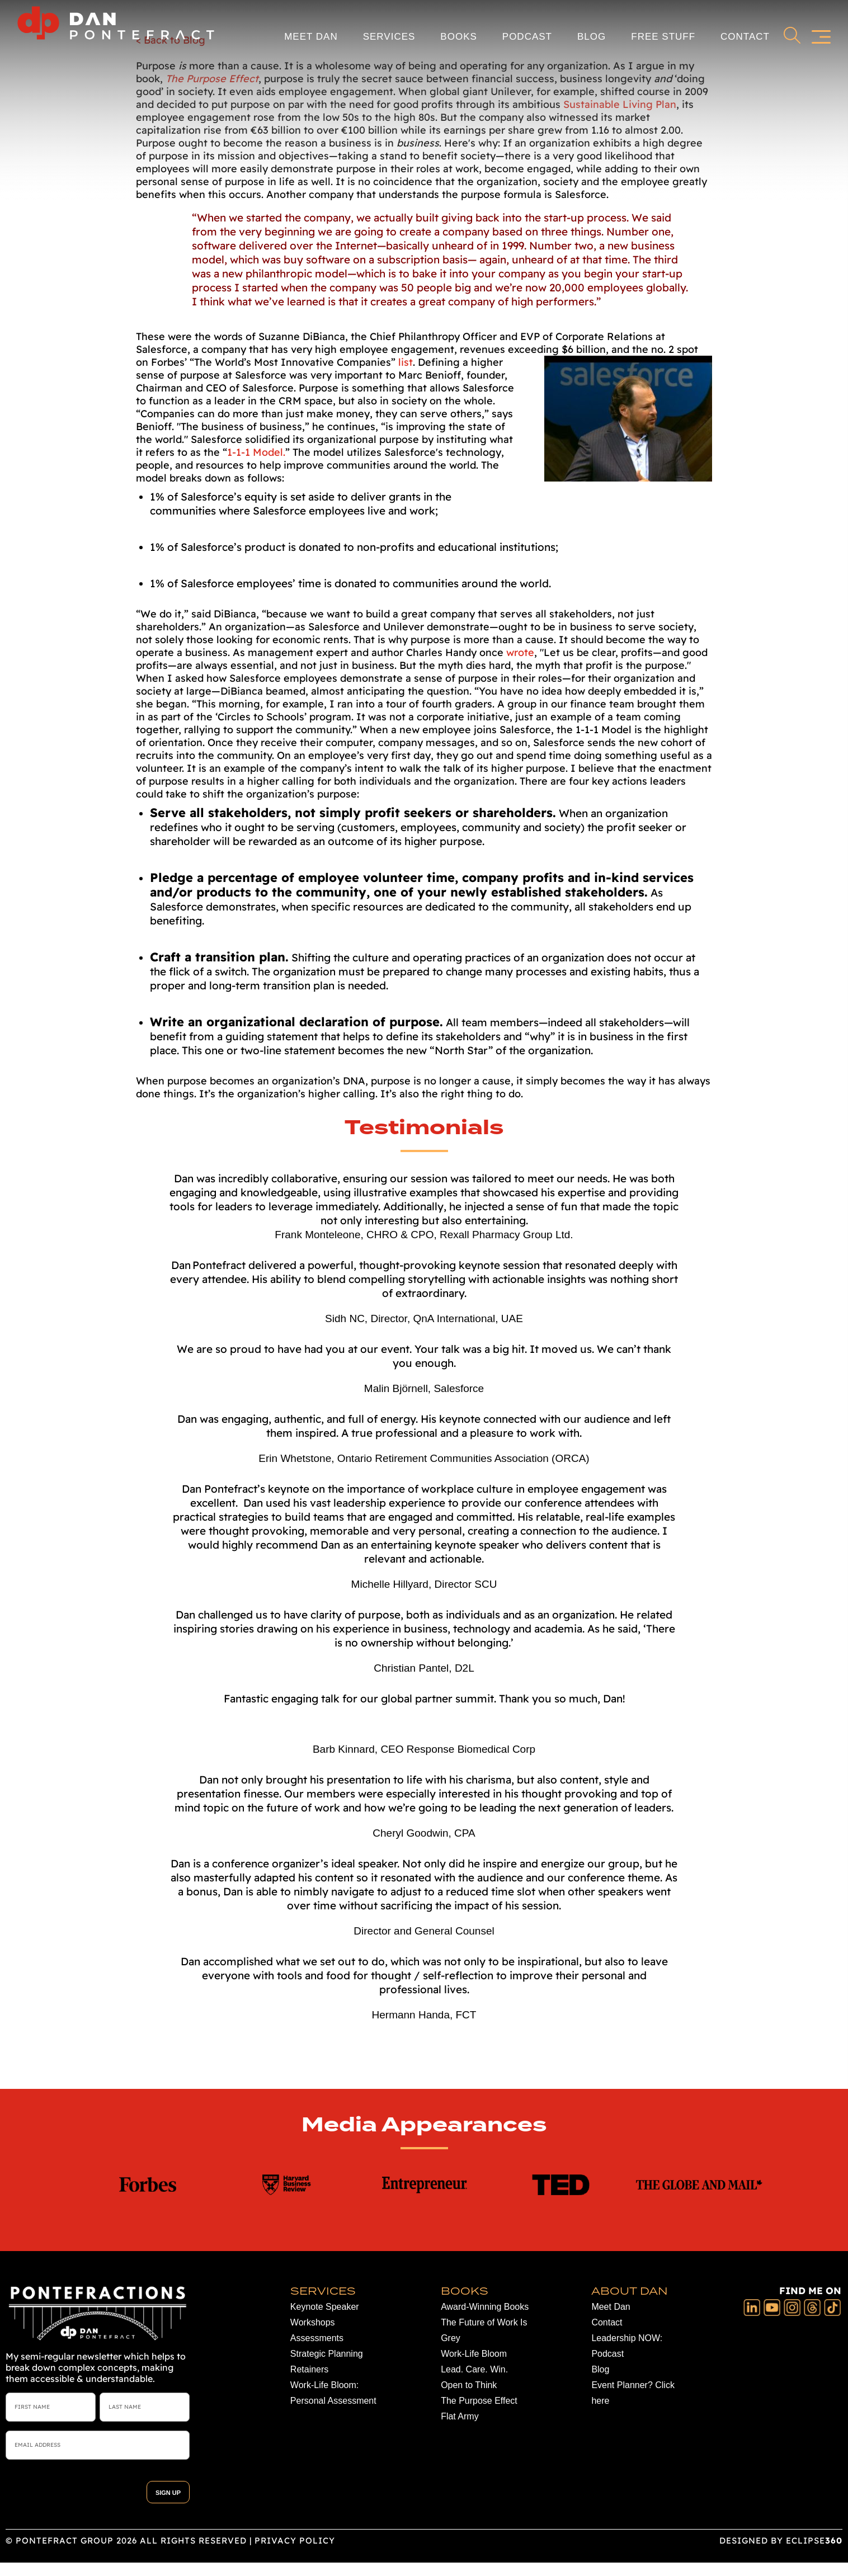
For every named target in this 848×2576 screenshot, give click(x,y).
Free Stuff (663, 36)
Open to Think (469, 2385)
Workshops (312, 2322)
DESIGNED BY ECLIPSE (780, 2540)
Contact (745, 36)
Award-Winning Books (485, 2306)
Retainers (309, 2369)
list (405, 362)
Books (458, 36)
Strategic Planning (326, 2353)
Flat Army (460, 2416)
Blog (591, 36)
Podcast (527, 36)
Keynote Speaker (324, 2306)
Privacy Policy (295, 2540)
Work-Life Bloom (474, 2353)
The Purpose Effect (479, 2400)
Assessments (316, 2338)
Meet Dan (311, 36)
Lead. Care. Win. (474, 2369)
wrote (520, 652)
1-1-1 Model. (256, 452)
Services (389, 36)
